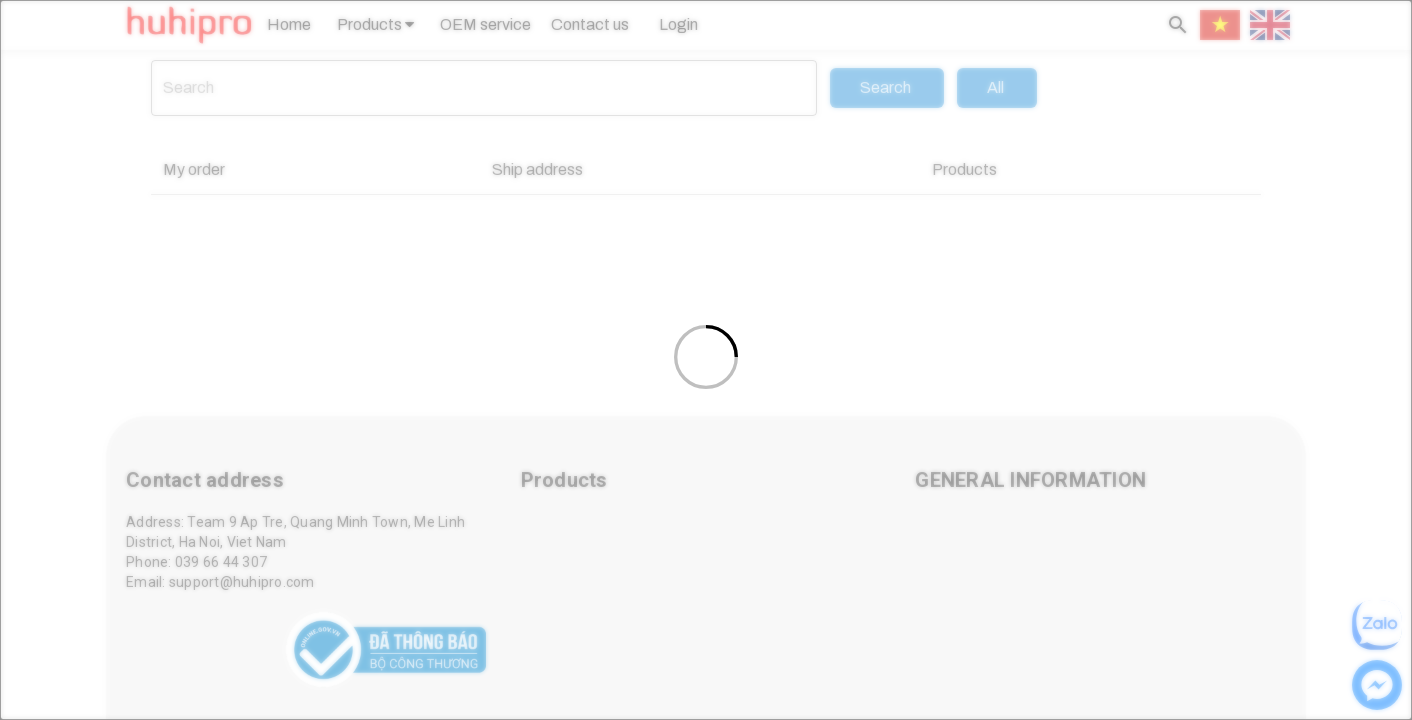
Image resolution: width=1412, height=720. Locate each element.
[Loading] (706, 360)
